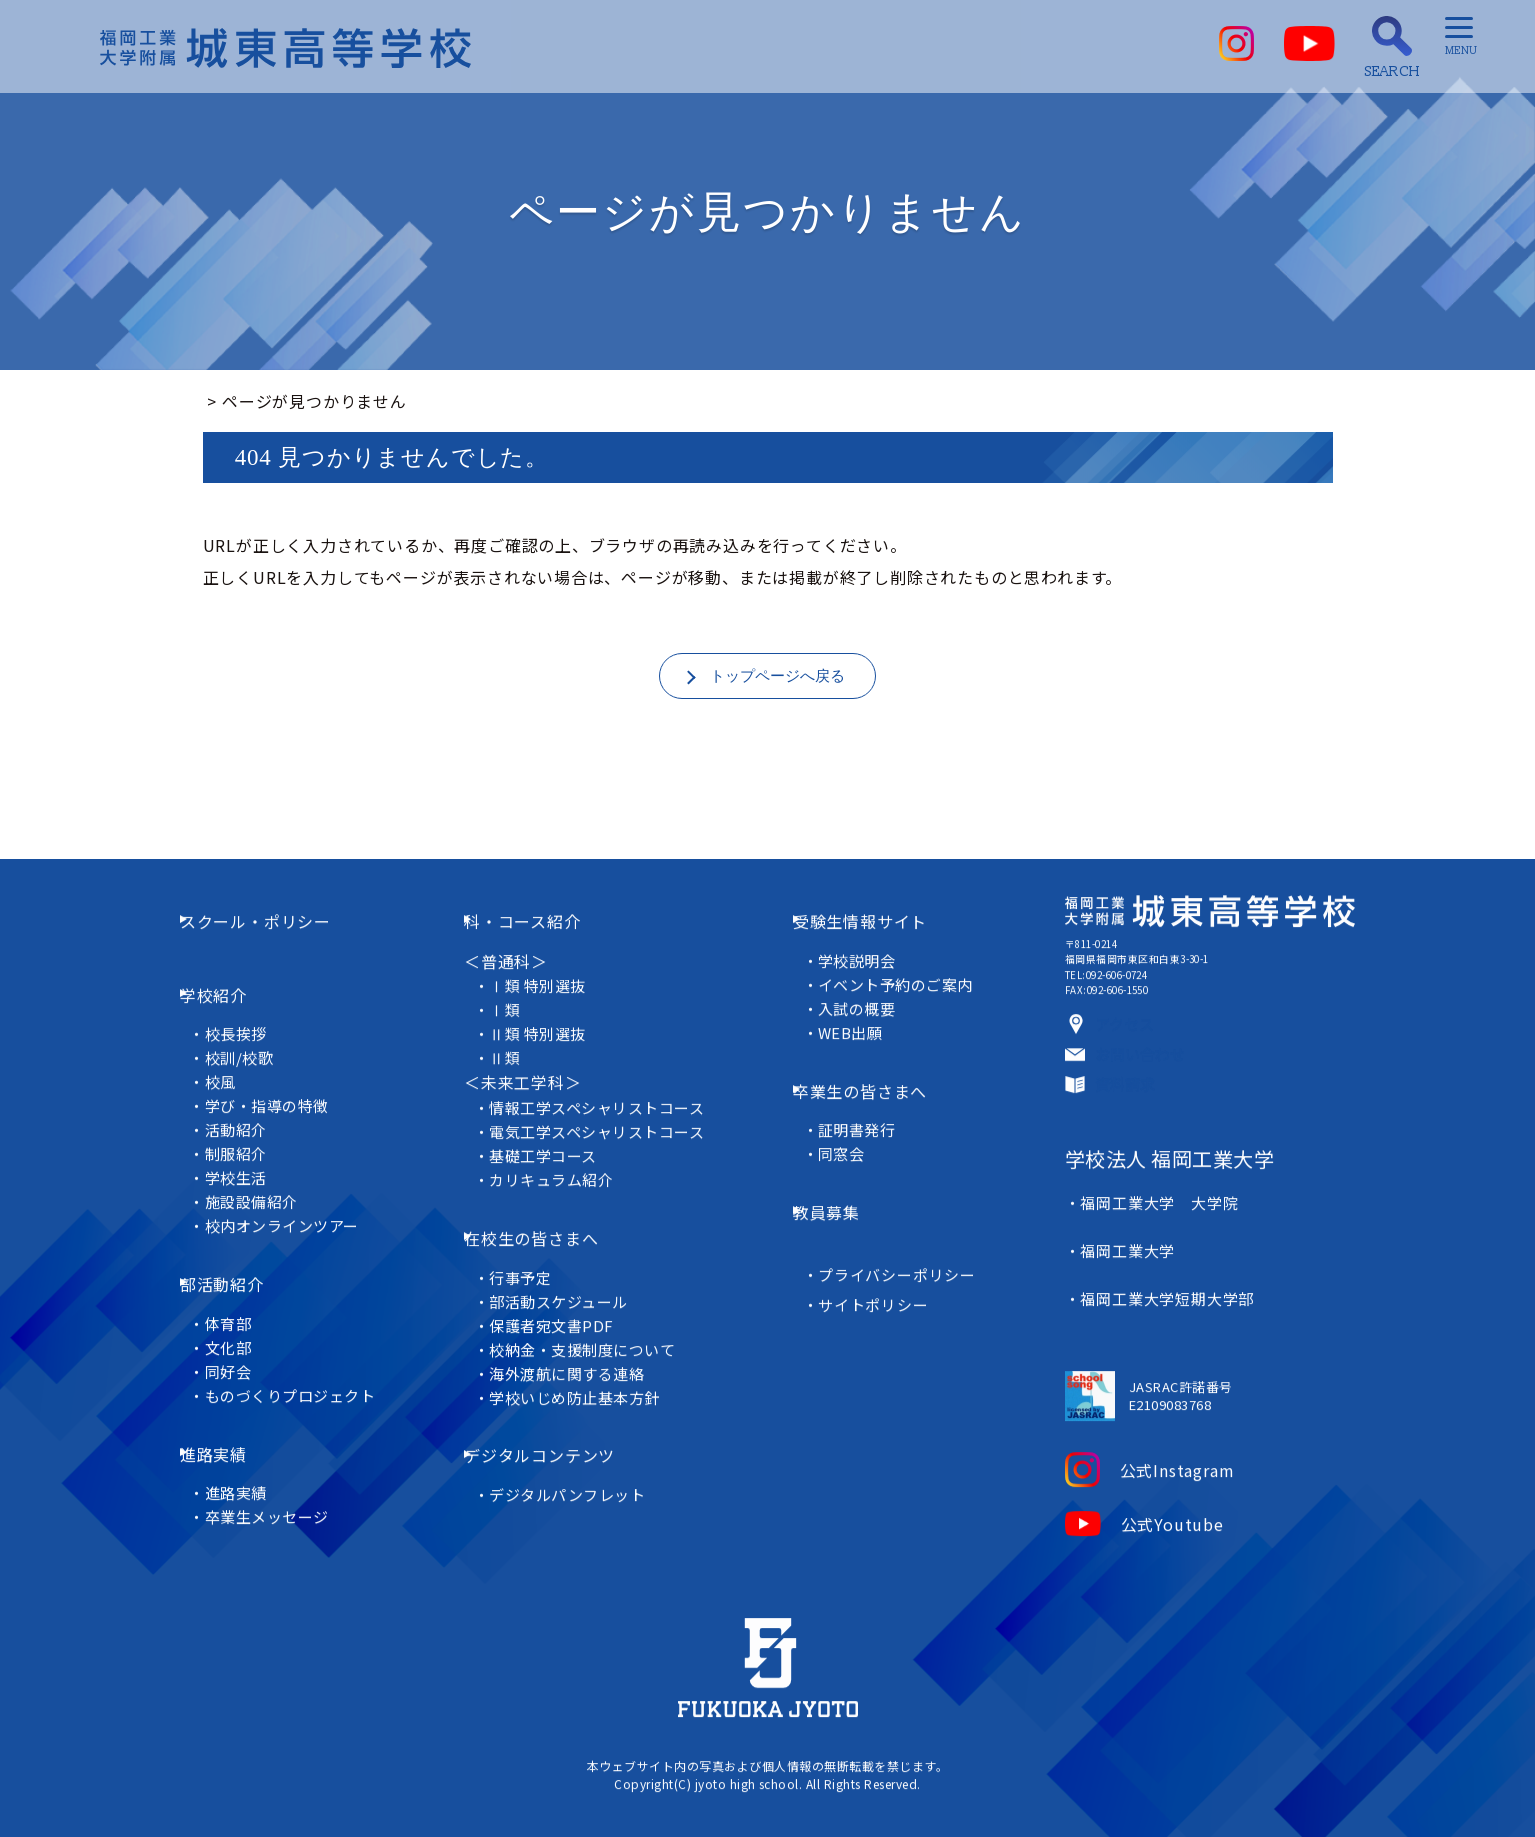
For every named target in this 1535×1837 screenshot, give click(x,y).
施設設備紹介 (266, 1184)
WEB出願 (858, 1042)
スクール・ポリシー (279, 945)
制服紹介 (250, 1136)
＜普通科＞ (509, 971)
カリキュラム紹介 (562, 1189)
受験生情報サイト (876, 945)
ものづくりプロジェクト (306, 1349)
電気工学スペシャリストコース (608, 1141)
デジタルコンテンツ (558, 1424)
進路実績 (237, 1394)
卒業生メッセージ (282, 1443)
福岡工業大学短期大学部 (1160, 1323)
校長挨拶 (250, 1016)
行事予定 (530, 1259)
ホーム (228, 401)
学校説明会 (864, 970)
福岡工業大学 (1120, 1299)
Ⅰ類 (515, 1020)
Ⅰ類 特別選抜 (548, 996)
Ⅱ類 (515, 1068)
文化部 (242, 1301)
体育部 (242, 1277)
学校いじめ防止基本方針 (586, 1379)
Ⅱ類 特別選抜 (548, 1044)
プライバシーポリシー (904, 1228)
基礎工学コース (554, 1165)
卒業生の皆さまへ (876, 1087)
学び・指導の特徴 (282, 1088)
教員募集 (842, 1181)
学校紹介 (237, 991)
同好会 (242, 1325)
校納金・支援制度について (594, 1331)
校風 (235, 1064)
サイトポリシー (880, 1258)
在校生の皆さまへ (550, 1234)
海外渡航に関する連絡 (578, 1355)
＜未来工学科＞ (526, 1093)
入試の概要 (864, 1018)
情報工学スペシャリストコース (608, 1117)
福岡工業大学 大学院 (1152, 1275)
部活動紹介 (246, 1253)
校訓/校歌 (254, 1040)
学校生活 (250, 1160)
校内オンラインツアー (297, 1208)
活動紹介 (250, 1112)
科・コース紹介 (541, 945)
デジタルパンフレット (578, 1448)
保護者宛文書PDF (562, 1307)
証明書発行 (864, 1112)
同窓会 (848, 1136)
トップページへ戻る (777, 678)
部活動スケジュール (569, 1283)
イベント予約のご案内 (904, 994)
